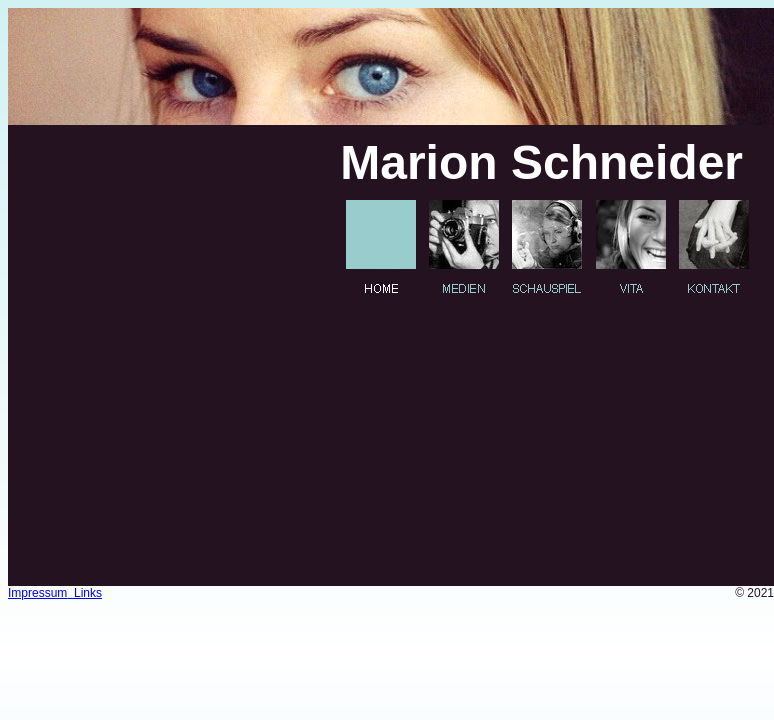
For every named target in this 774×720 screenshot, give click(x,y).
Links (84, 593)
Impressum (37, 593)
